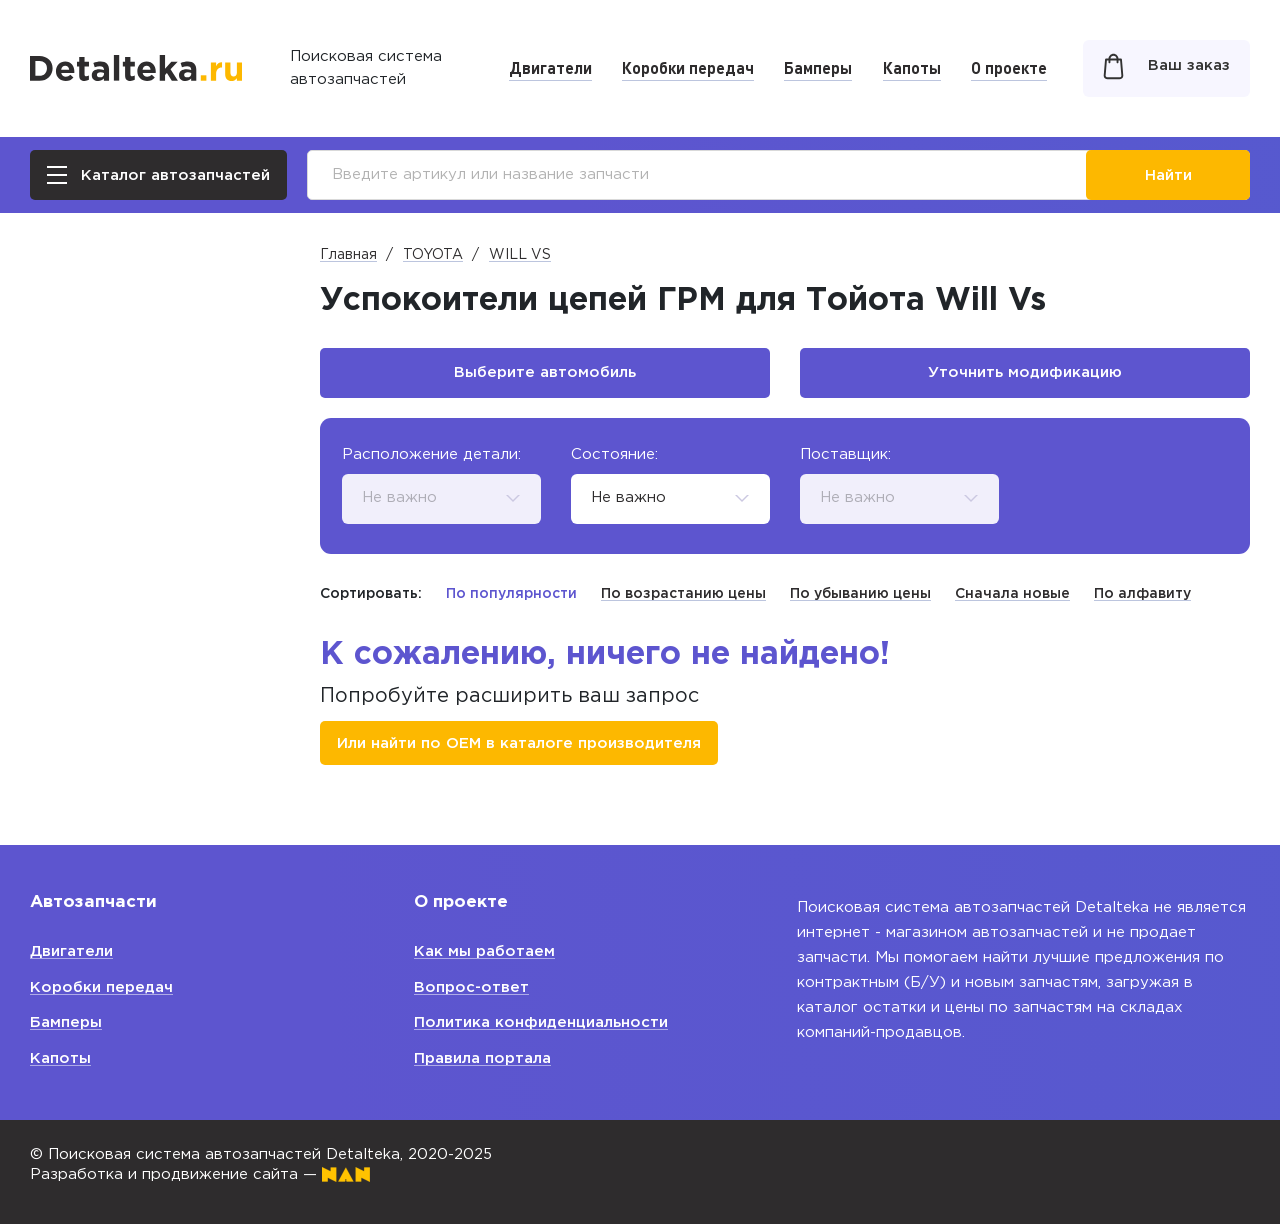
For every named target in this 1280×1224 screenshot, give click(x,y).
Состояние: (614, 454)
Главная (348, 255)
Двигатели (550, 67)
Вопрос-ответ (471, 987)
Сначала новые (1012, 594)
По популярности (511, 594)
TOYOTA (433, 255)
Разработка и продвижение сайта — (200, 1174)
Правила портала (482, 1058)
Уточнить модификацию (1025, 372)
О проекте (1009, 67)
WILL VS (520, 255)
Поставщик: (845, 454)
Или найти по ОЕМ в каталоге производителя (519, 743)
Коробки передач (688, 67)
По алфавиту (1142, 594)
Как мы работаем (484, 951)
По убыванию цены (860, 594)
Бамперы (818, 67)
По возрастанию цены (683, 594)
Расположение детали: (431, 454)
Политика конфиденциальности (541, 1022)
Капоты (912, 67)
